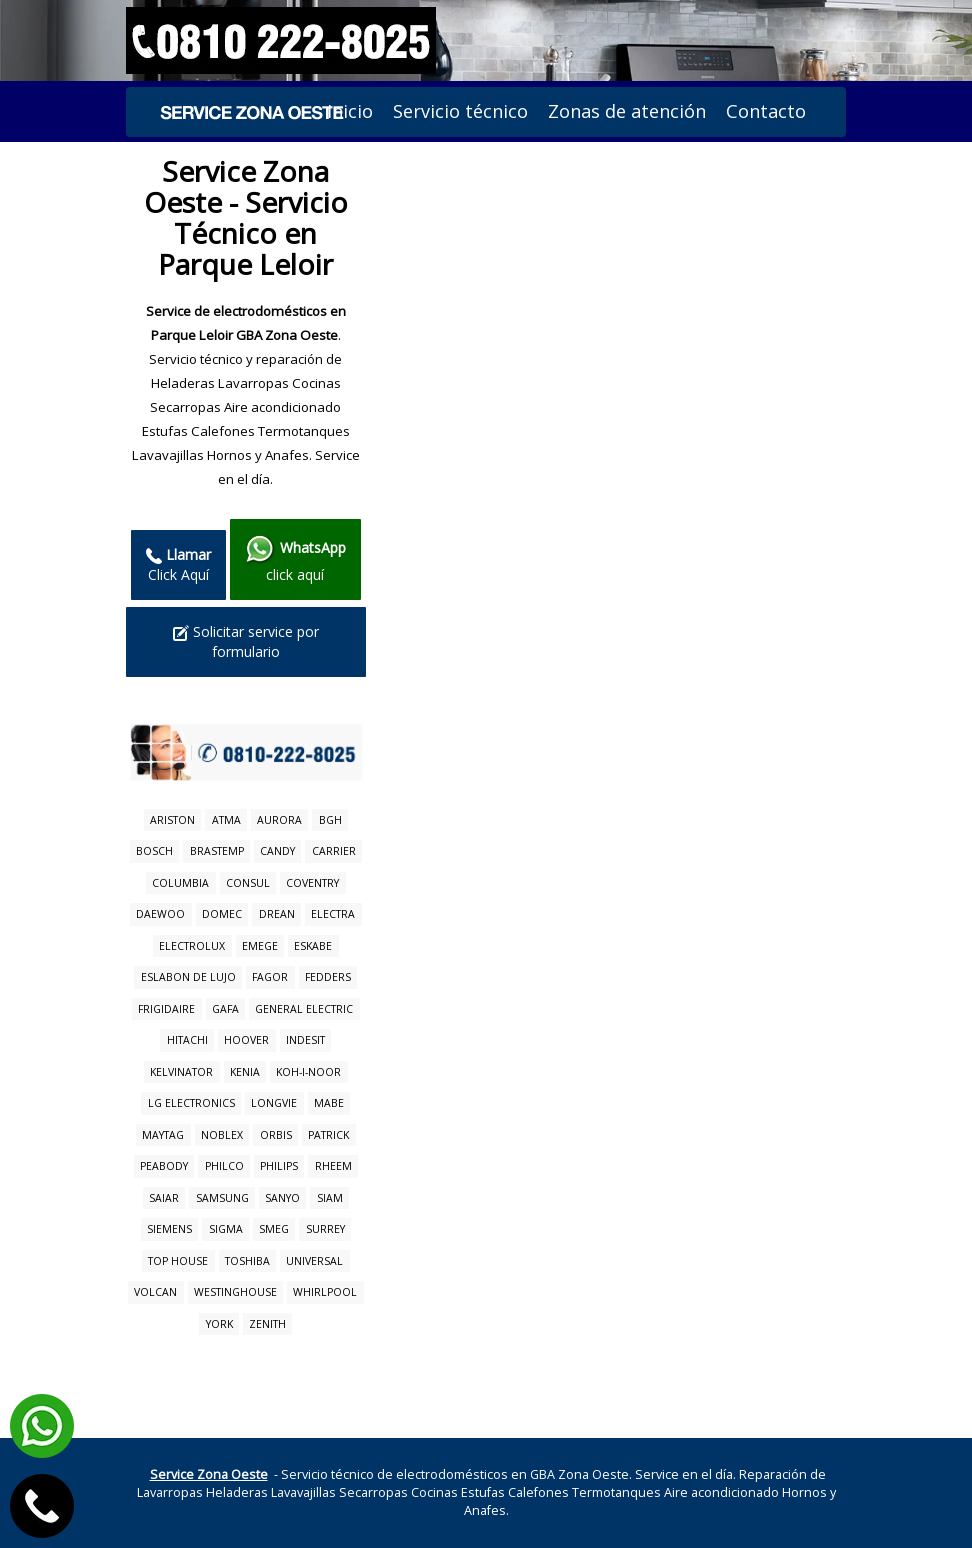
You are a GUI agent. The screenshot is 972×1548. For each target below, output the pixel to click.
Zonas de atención (627, 111)
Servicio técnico (460, 111)
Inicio (350, 111)
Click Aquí (178, 564)
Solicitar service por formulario (246, 641)
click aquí (295, 559)
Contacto (766, 111)
